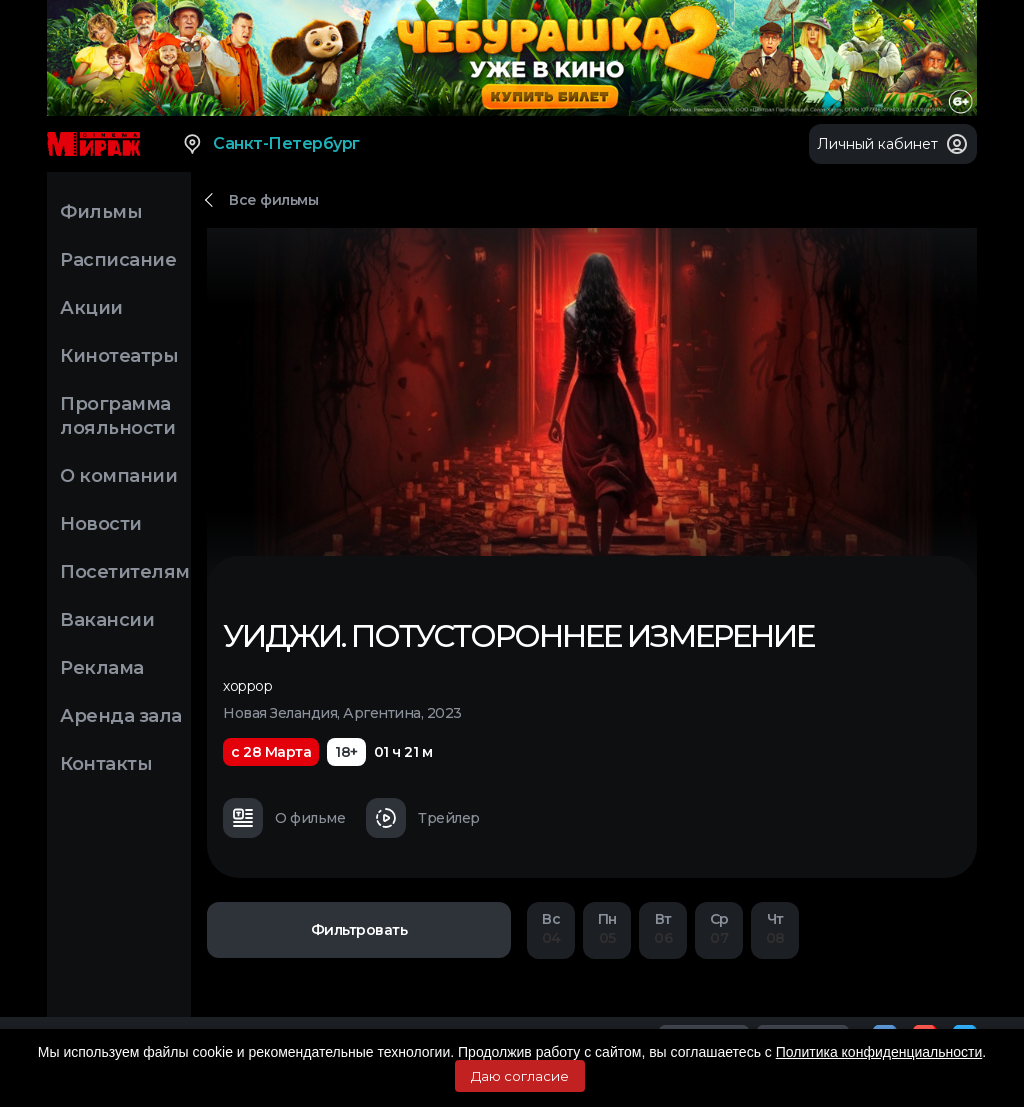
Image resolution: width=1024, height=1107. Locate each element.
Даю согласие (520, 1076)
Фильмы (101, 212)
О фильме (284, 818)
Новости (101, 524)
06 (663, 928)
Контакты (106, 764)
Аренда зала (121, 716)
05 (607, 928)
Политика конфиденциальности (879, 1052)
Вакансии (107, 620)
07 (719, 928)
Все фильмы (273, 200)
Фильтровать (359, 930)
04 (551, 928)
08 (775, 928)
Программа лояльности (117, 416)
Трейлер (423, 818)
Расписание (118, 260)
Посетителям (125, 572)
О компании (118, 476)
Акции (91, 308)
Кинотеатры (119, 356)
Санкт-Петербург (270, 144)
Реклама (102, 668)
